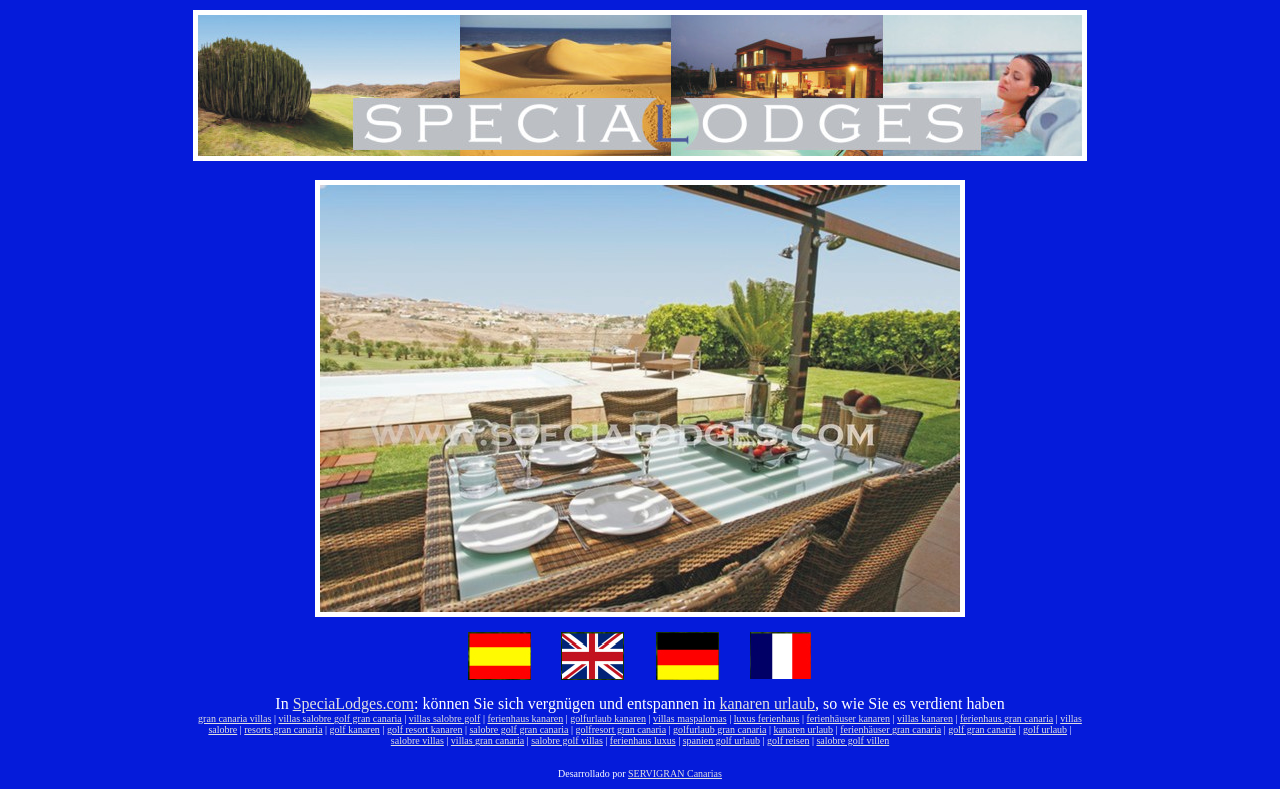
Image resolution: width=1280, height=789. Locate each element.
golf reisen (788, 740)
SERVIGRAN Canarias (675, 773)
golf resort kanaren (425, 729)
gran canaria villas (234, 718)
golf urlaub (1045, 729)
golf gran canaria (982, 729)
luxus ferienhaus (767, 718)
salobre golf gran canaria (518, 729)
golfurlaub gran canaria (719, 729)
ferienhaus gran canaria (1006, 718)
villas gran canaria (487, 740)
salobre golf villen (852, 740)
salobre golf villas (567, 740)
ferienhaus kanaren (525, 718)
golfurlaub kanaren (608, 718)
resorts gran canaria (283, 729)
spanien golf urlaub (721, 740)
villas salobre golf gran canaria (339, 718)
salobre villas (417, 740)
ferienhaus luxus (643, 740)
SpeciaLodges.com (353, 703)
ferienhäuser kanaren (849, 718)
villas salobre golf (445, 718)
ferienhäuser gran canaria (890, 729)
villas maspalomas (690, 718)
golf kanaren (355, 729)
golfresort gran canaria (621, 729)
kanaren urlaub (767, 703)
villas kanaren (925, 718)
